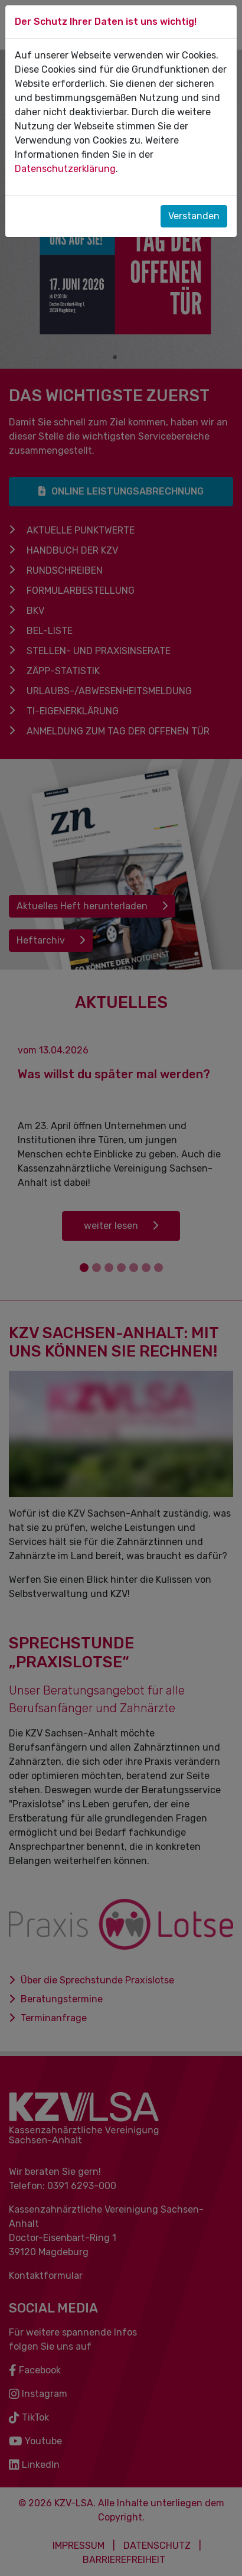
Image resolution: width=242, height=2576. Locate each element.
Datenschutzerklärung (65, 168)
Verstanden (194, 216)
